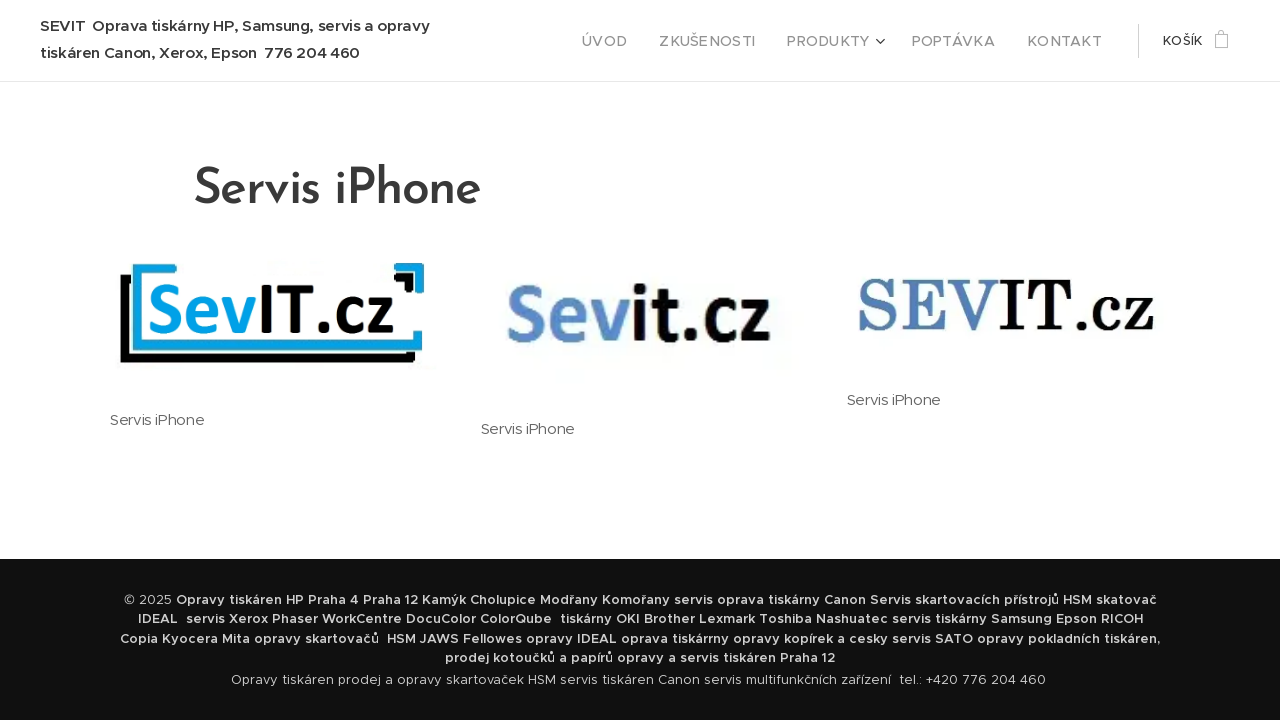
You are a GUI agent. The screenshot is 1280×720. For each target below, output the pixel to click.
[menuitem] (645, 41)
